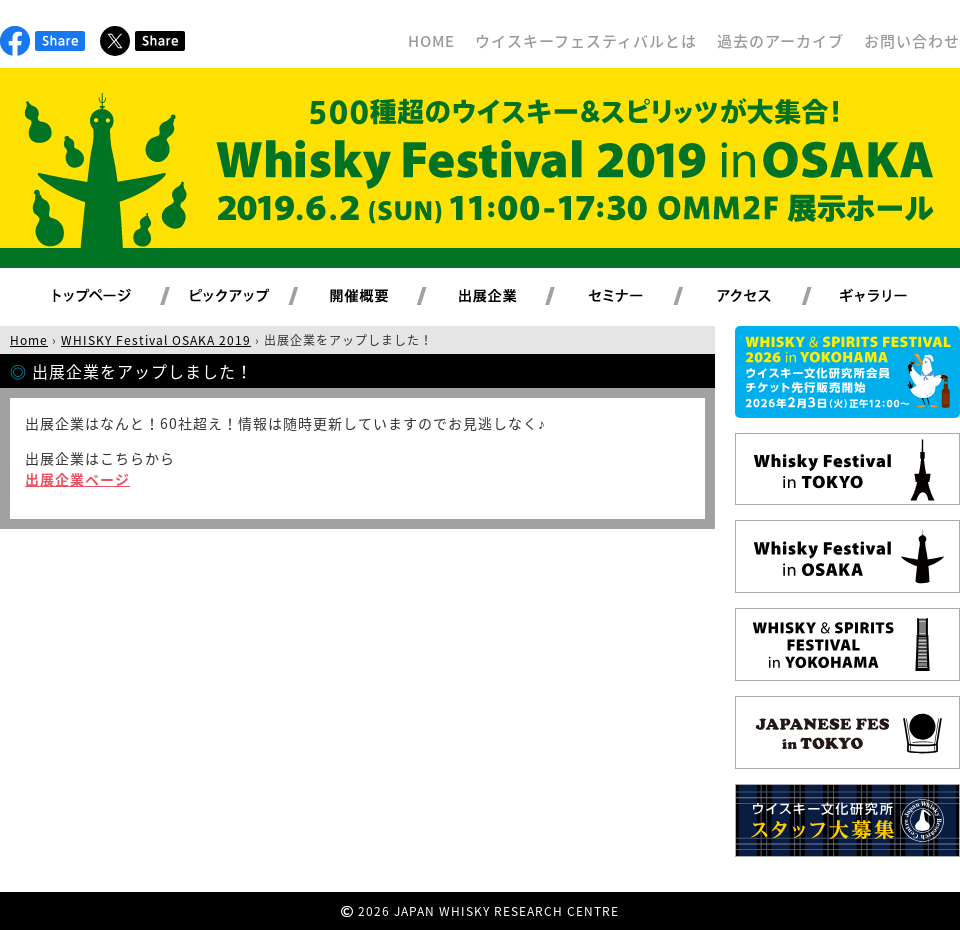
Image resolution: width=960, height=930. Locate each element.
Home (29, 340)
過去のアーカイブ (780, 41)
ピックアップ (254, 297)
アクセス (768, 297)
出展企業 (511, 297)
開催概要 (383, 297)
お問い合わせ (912, 41)
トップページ (95, 297)
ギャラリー (896, 297)
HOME (431, 41)
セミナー (639, 297)
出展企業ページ (77, 479)
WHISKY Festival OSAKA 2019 (156, 340)
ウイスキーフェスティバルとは (586, 41)
